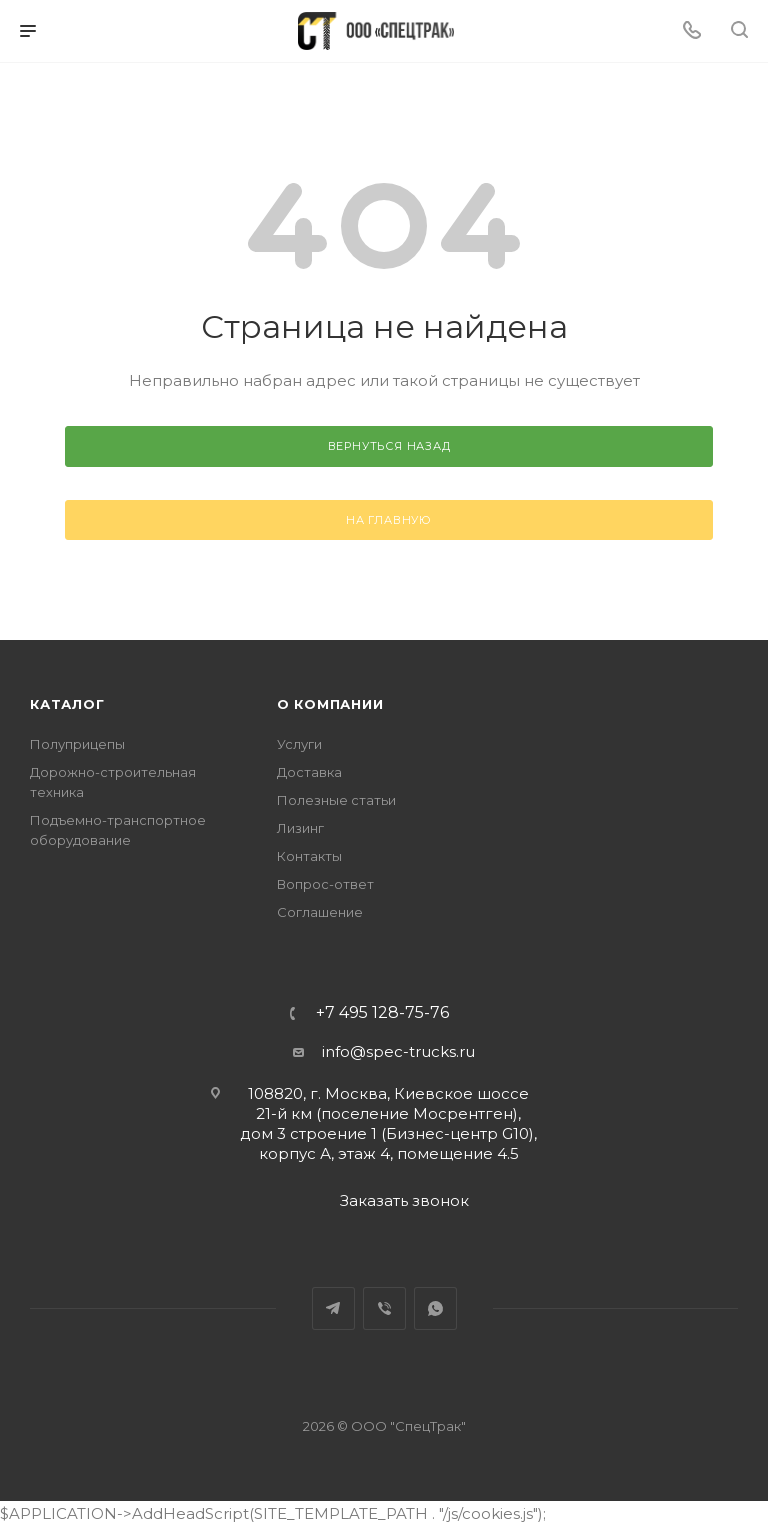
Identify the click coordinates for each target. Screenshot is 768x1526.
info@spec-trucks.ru (398, 1051)
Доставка (309, 772)
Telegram (333, 1308)
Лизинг (300, 828)
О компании (330, 704)
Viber (384, 1308)
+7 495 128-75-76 (382, 1013)
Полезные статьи (336, 800)
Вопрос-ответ (325, 884)
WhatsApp (435, 1308)
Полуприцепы (77, 744)
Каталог (67, 704)
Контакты (309, 856)
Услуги (299, 744)
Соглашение (320, 912)
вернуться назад (389, 446)
